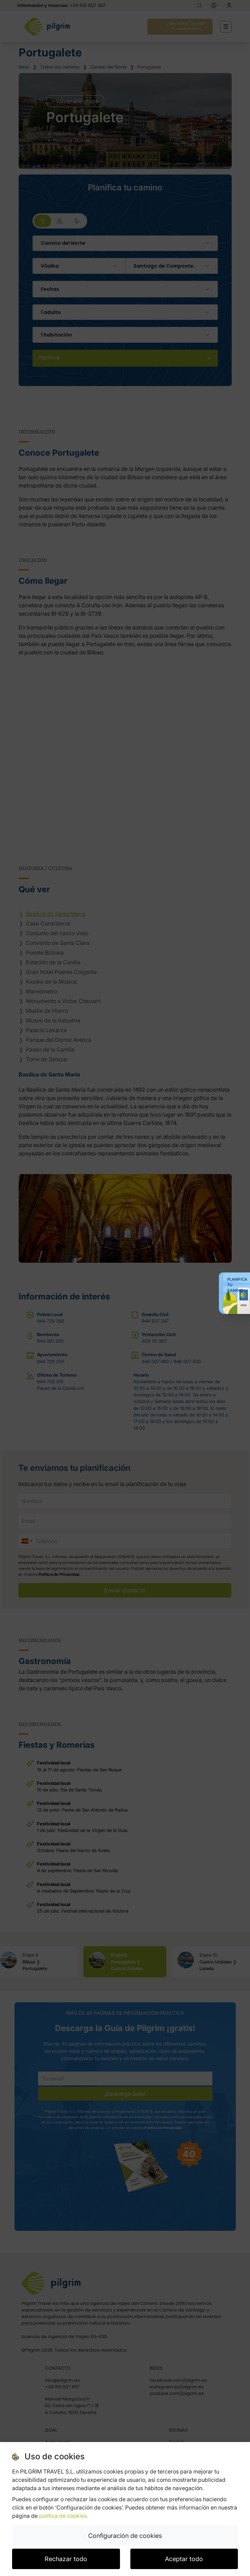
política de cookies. (63, 2515)
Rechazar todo (66, 2558)
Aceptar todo (184, 2558)
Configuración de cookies (125, 2535)
